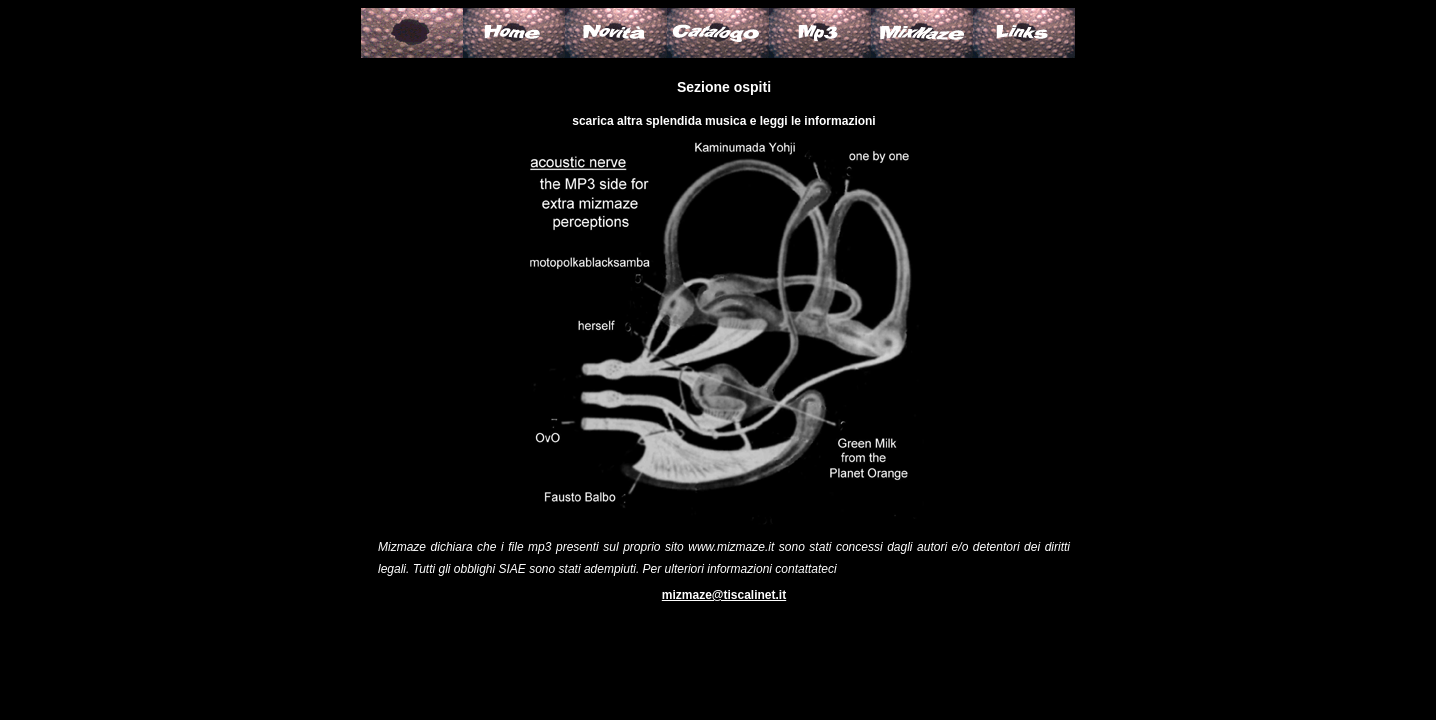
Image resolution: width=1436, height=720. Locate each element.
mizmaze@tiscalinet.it (724, 595)
